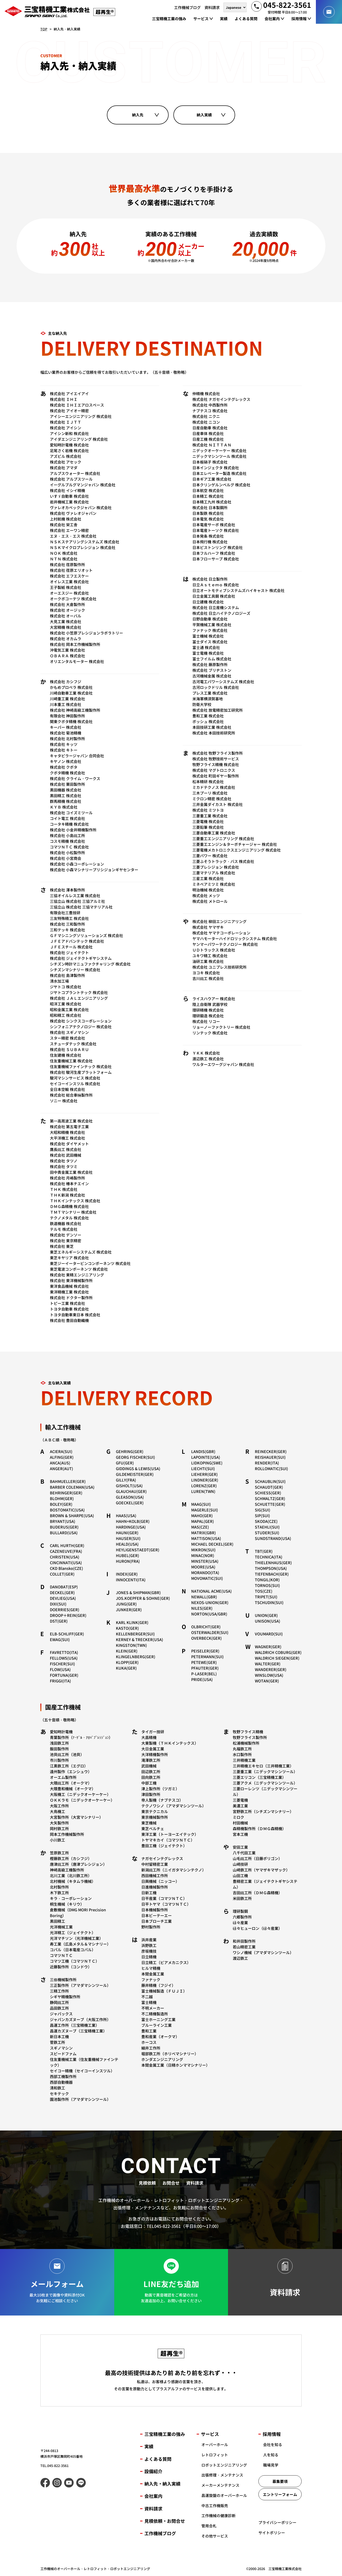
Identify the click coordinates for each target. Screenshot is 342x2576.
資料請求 (153, 2508)
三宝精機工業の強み (164, 2434)
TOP (43, 29)
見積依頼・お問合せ (164, 2521)
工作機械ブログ (160, 2533)
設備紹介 (153, 2471)
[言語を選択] (235, 7)
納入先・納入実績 (162, 2483)
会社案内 (153, 2496)
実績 (148, 2446)
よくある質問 (157, 2459)
